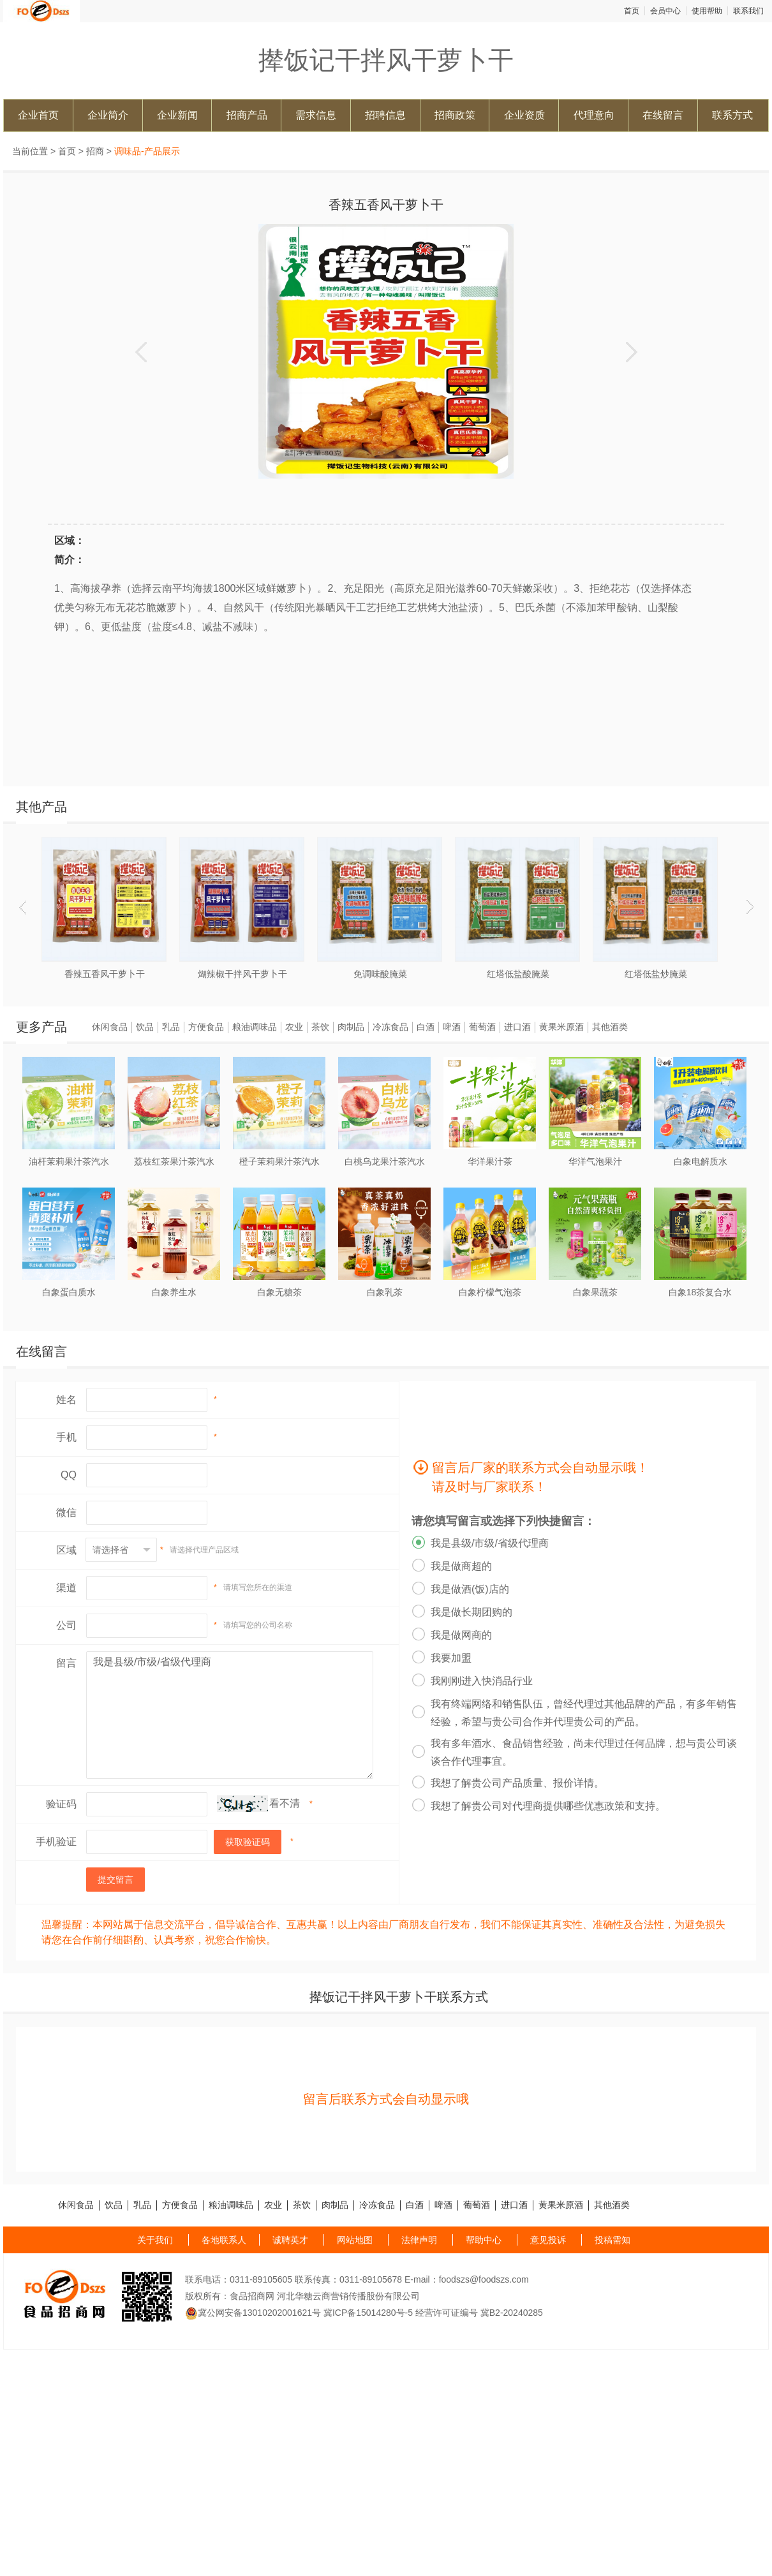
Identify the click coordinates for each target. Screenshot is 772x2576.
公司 (66, 1625)
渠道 (66, 1587)
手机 (66, 1437)
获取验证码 (247, 1842)
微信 (66, 1512)
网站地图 (355, 2240)
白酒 (425, 1027)
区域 (66, 1550)
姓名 (66, 1399)
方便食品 (206, 1027)
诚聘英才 (290, 2240)
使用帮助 (707, 10)
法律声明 (419, 2240)
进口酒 (517, 1027)
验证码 (61, 1804)
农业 (294, 1027)
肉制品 (351, 1027)
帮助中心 (483, 2240)
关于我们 (155, 2240)
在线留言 (662, 115)
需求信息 (315, 115)
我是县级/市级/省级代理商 (229, 1715)
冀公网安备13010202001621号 (253, 2312)
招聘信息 (385, 115)
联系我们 (748, 10)
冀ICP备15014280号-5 (368, 2312)
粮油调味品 (254, 1027)
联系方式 (732, 115)
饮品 (145, 1027)
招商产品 (246, 115)
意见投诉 (548, 2240)
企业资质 (524, 115)
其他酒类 (610, 1027)
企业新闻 (177, 115)
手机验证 (56, 1841)
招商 (95, 151)
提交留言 (115, 1879)
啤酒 (452, 1027)
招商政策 (454, 115)
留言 (66, 1663)
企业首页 (38, 115)
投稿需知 (612, 2240)
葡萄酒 (482, 1027)
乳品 (171, 1027)
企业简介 (107, 115)
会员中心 (665, 10)
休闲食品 (110, 1027)
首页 (631, 10)
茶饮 (320, 1027)
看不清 (284, 1803)
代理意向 (594, 115)
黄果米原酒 (561, 1027)
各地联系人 (224, 2240)
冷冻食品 (390, 1027)
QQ (69, 1474)
